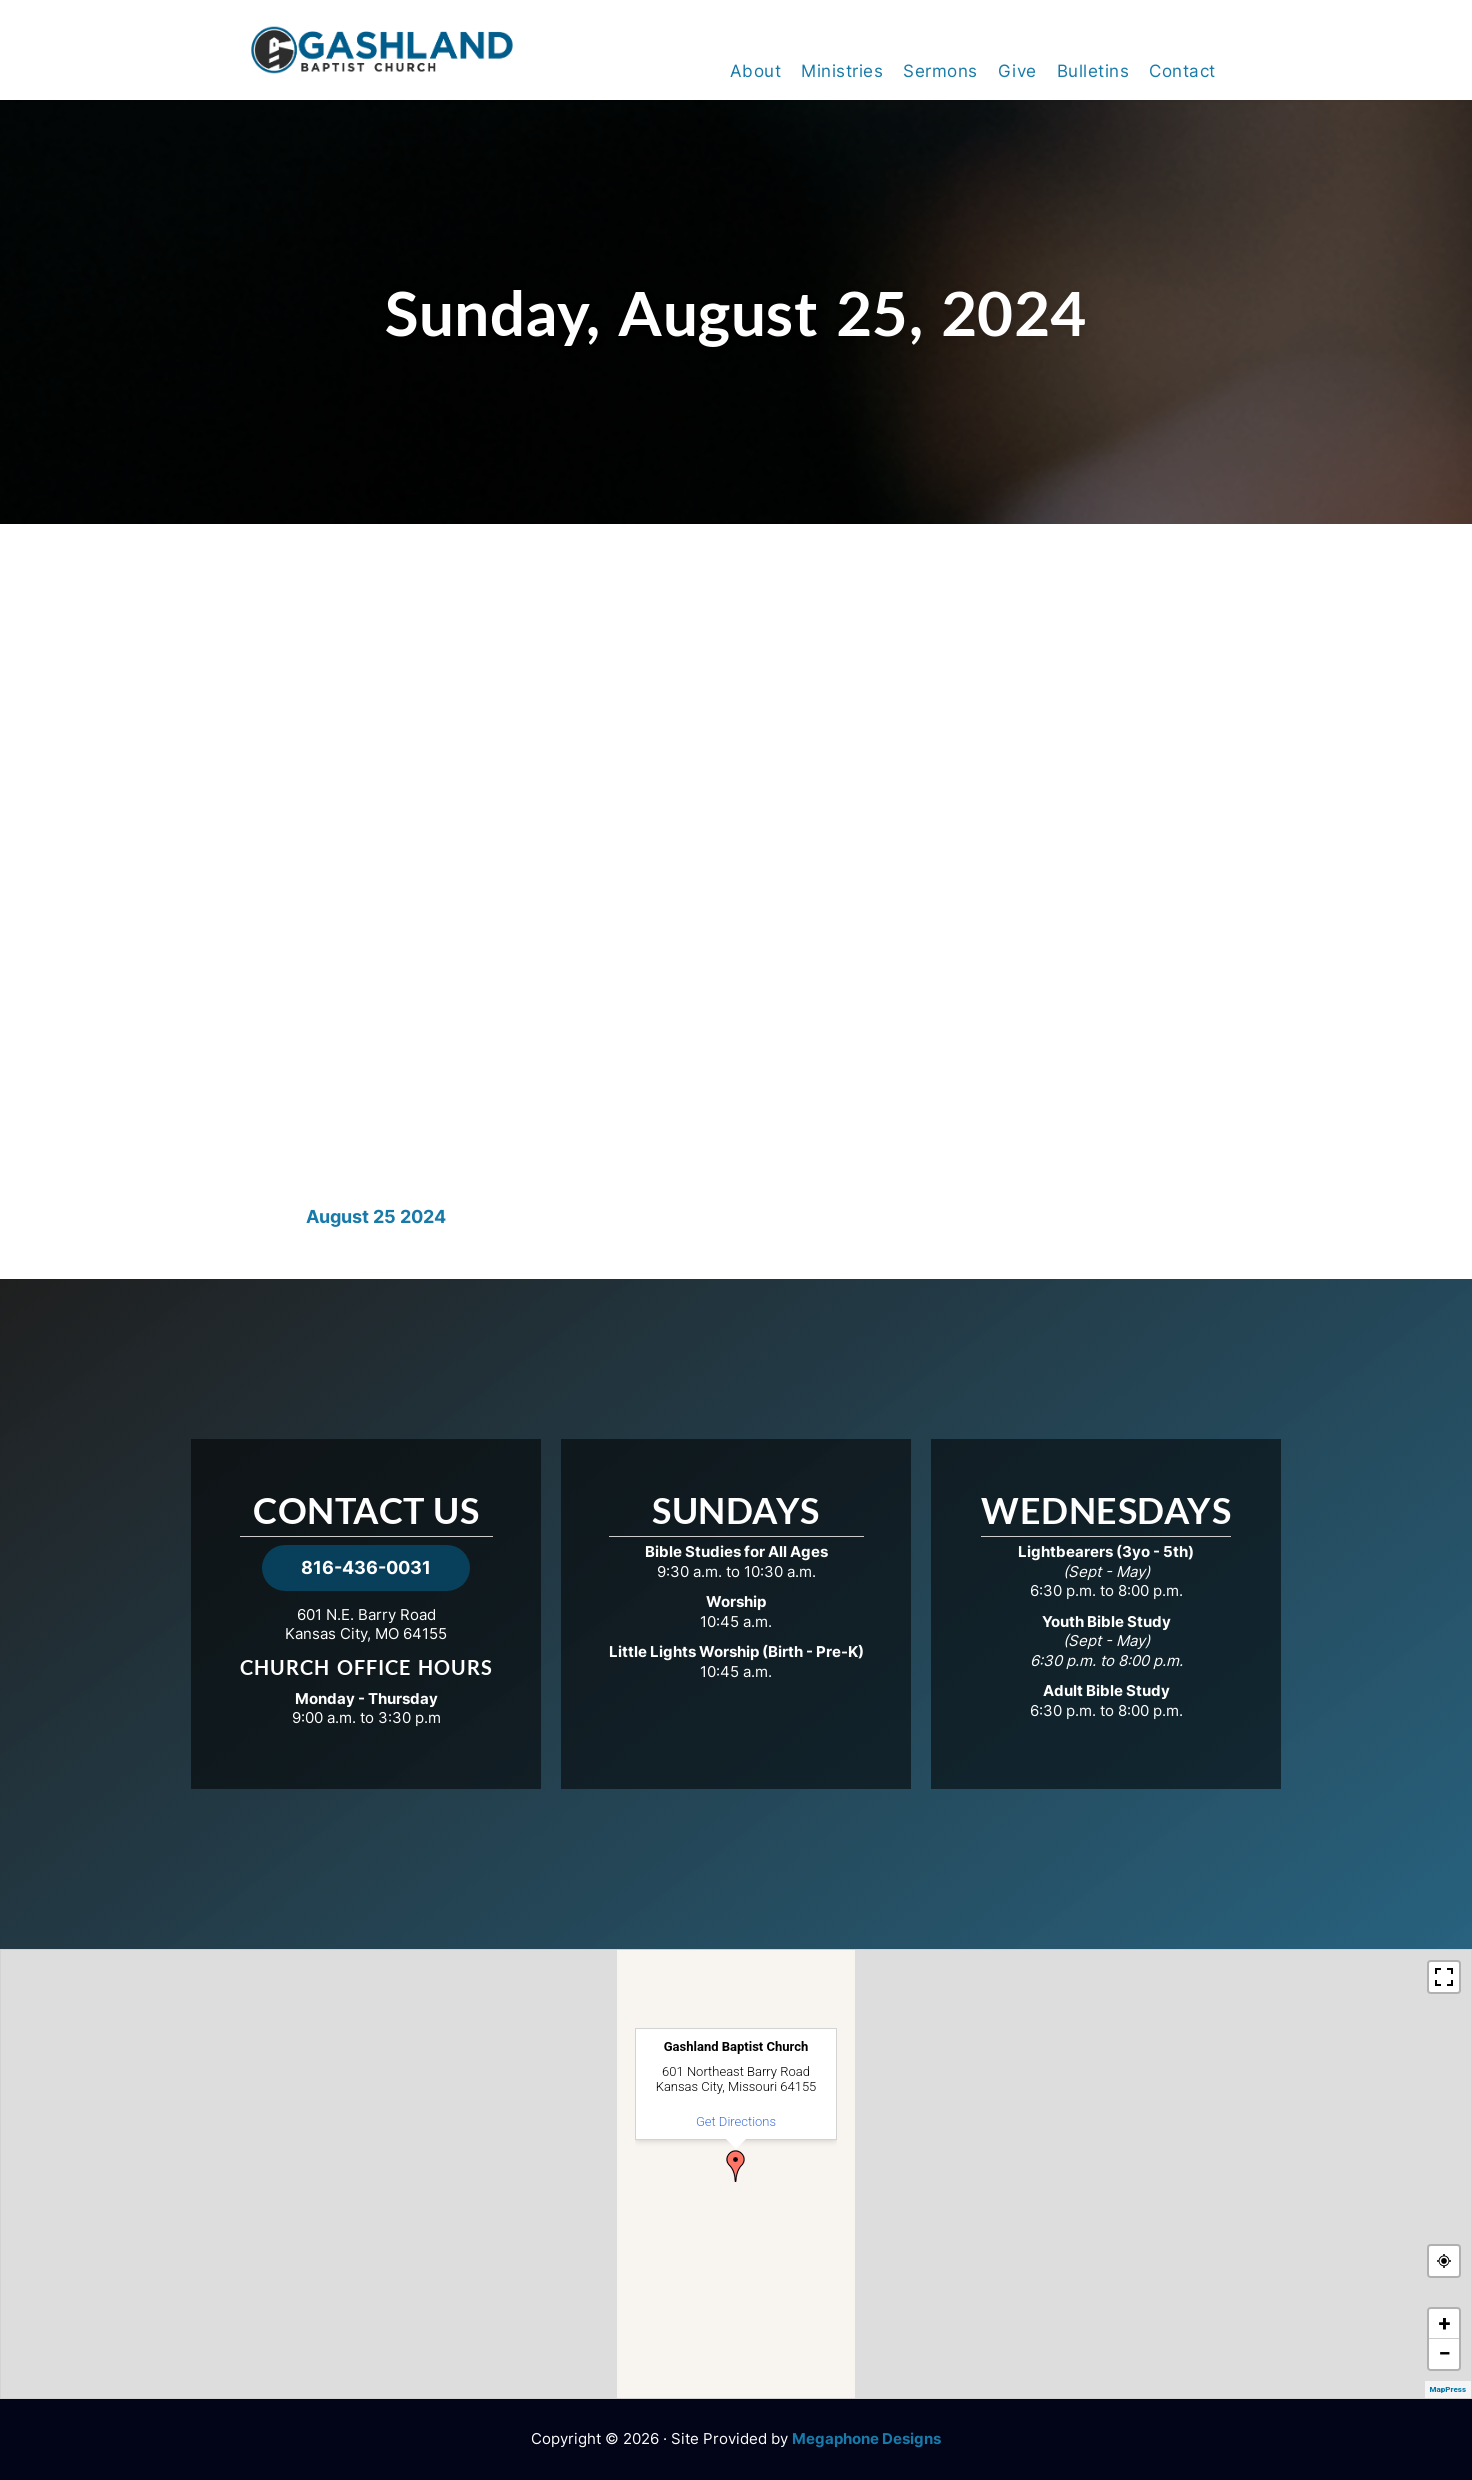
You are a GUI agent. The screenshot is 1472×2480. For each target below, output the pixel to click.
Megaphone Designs (866, 2438)
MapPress (1448, 2389)
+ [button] (1445, 2323)
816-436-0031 (366, 1567)
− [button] (1444, 2353)
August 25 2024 (376, 1216)
